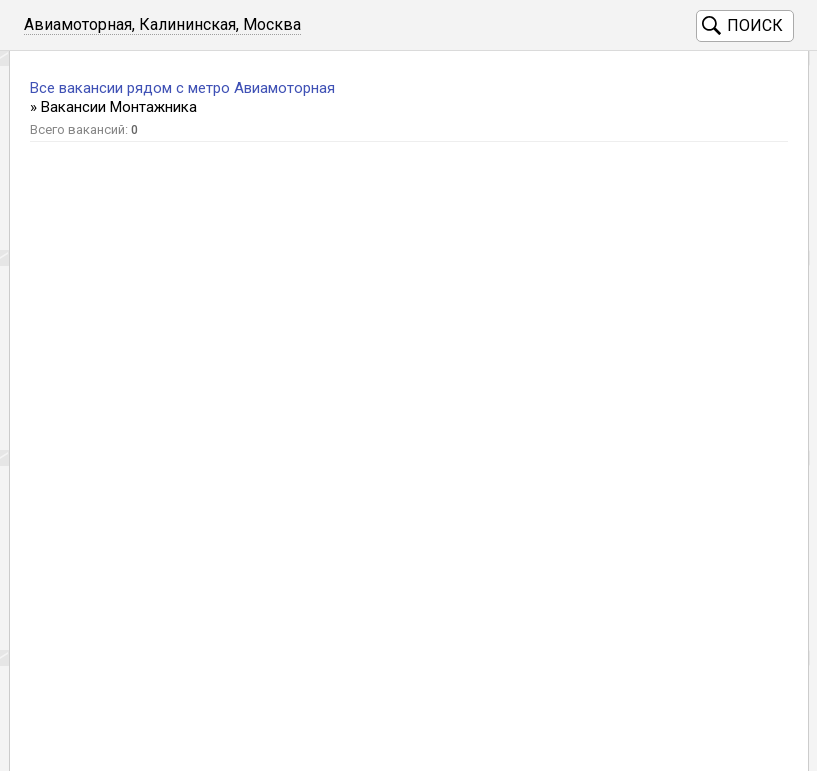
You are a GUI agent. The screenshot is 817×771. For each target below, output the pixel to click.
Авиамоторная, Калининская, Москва (162, 24)
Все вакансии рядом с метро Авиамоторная (182, 88)
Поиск (755, 25)
